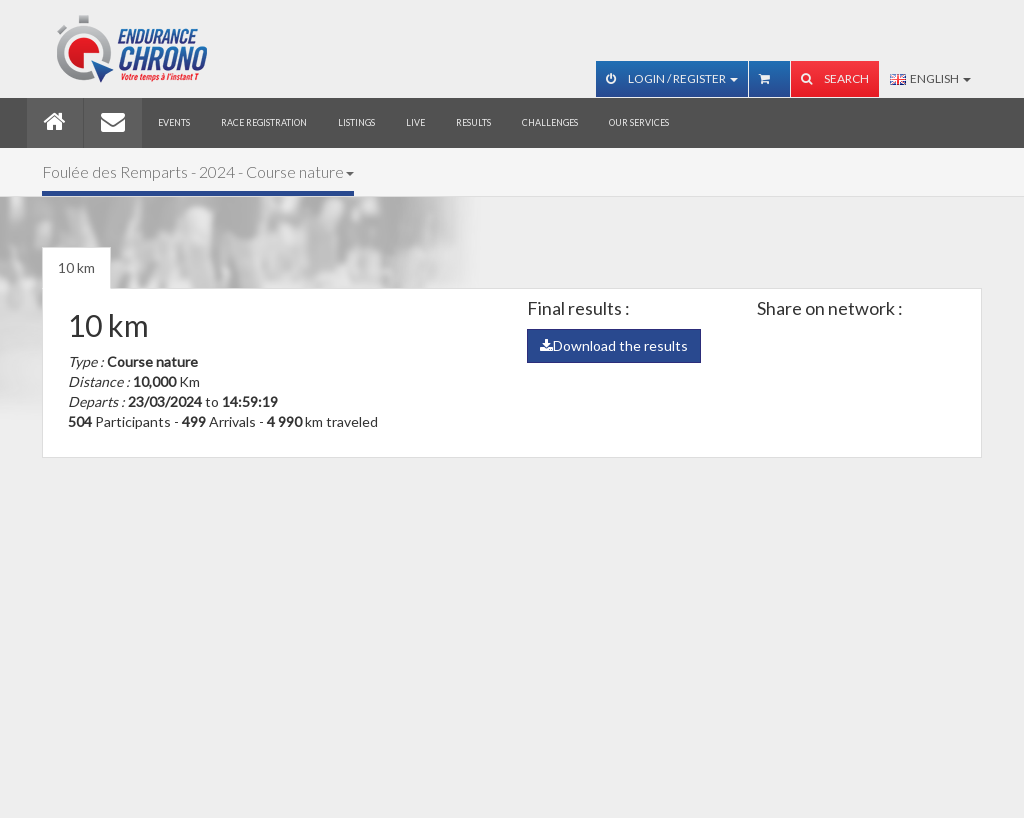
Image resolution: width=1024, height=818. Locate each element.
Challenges (550, 122)
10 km (76, 267)
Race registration (264, 122)
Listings (356, 122)
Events (174, 122)
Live (415, 122)
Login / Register (672, 78)
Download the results (614, 345)
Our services (639, 122)
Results (473, 122)
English (930, 78)
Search (835, 78)
